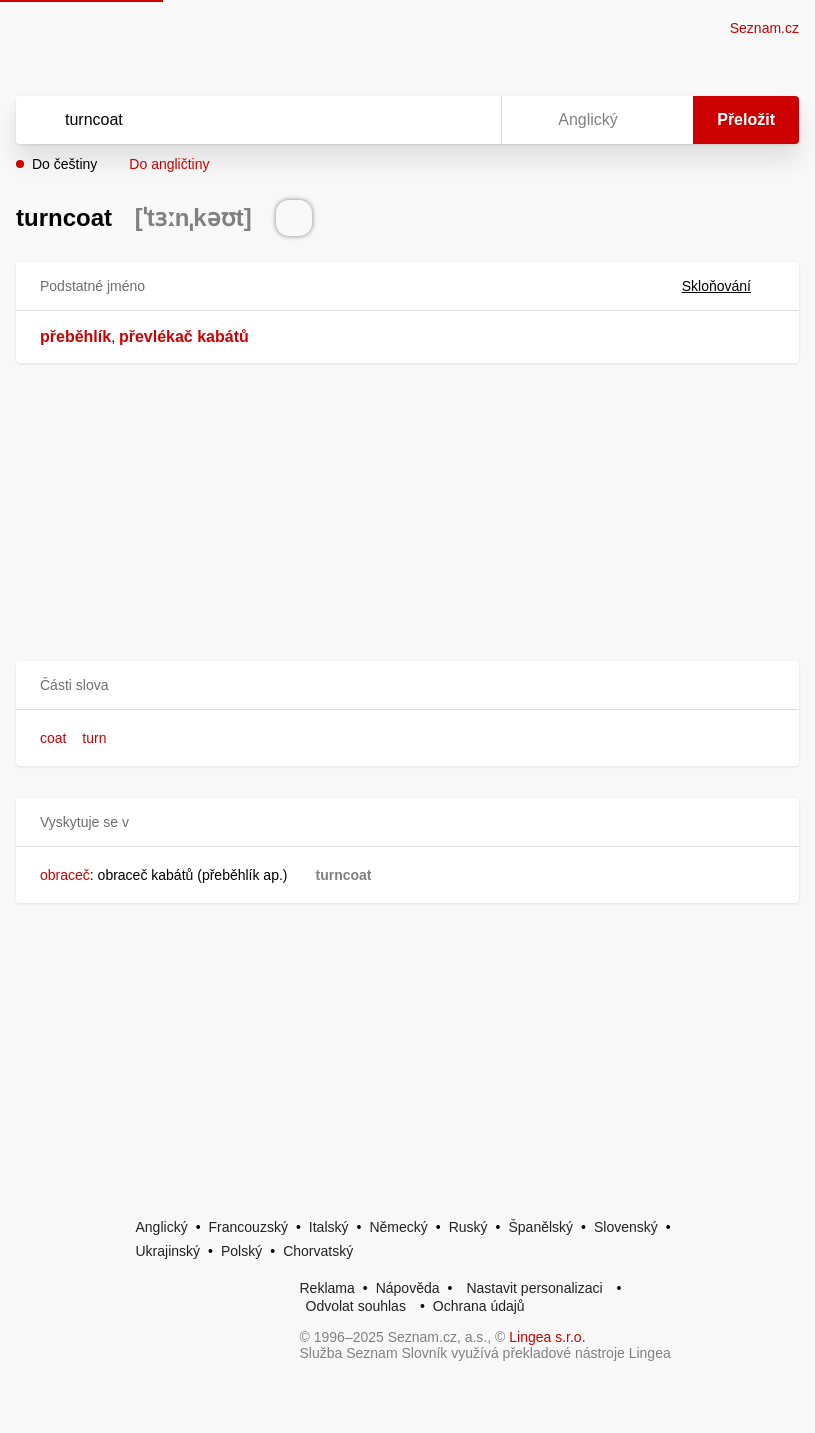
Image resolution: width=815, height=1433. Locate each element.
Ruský (468, 1227)
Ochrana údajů (479, 1306)
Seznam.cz (764, 28)
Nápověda (408, 1288)
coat (53, 738)
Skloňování (728, 286)
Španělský (540, 1227)
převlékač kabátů (184, 336)
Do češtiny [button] (64, 164)
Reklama (327, 1288)
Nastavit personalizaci (534, 1288)
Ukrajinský (168, 1251)
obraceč (65, 875)
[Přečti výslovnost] (294, 218)
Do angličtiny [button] (169, 164)
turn (94, 738)
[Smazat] (423, 120)
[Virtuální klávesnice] (467, 120)
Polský (241, 1251)
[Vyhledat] (232, 120)
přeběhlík (75, 336)
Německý (398, 1227)
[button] (407, 685)
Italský (329, 1227)
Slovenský (626, 1227)
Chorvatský (318, 1251)
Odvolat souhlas (356, 1306)
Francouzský (248, 1227)
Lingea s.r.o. (547, 1337)
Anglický (162, 1227)
